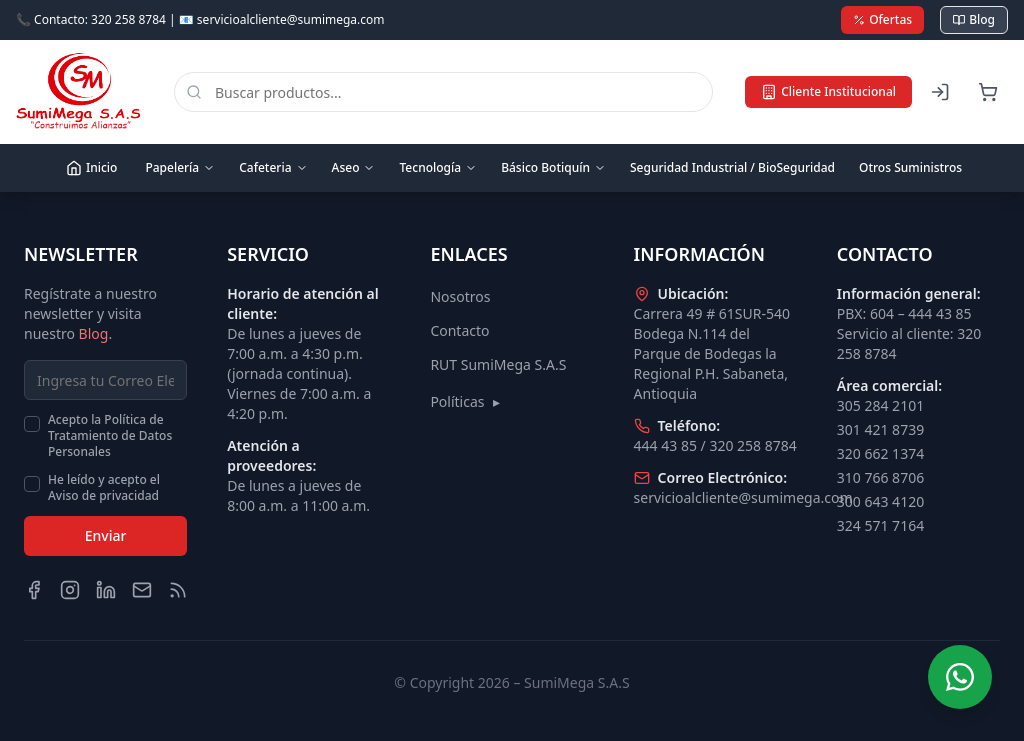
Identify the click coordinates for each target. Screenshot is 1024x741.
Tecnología (438, 167)
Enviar (106, 535)
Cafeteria (273, 167)
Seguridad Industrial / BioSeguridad (732, 167)
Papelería (180, 167)
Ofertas (882, 19)
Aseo (354, 167)
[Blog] (178, 590)
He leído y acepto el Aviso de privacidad (104, 488)
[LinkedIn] (106, 590)
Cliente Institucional (828, 91)
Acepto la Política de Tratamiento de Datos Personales (110, 436)
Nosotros (460, 296)
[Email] (142, 590)
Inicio (91, 167)
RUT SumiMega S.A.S (498, 364)
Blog (974, 19)
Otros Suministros (910, 167)
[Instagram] (70, 590)
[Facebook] (34, 590)
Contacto (459, 330)
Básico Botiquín (553, 167)
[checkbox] (32, 424)
